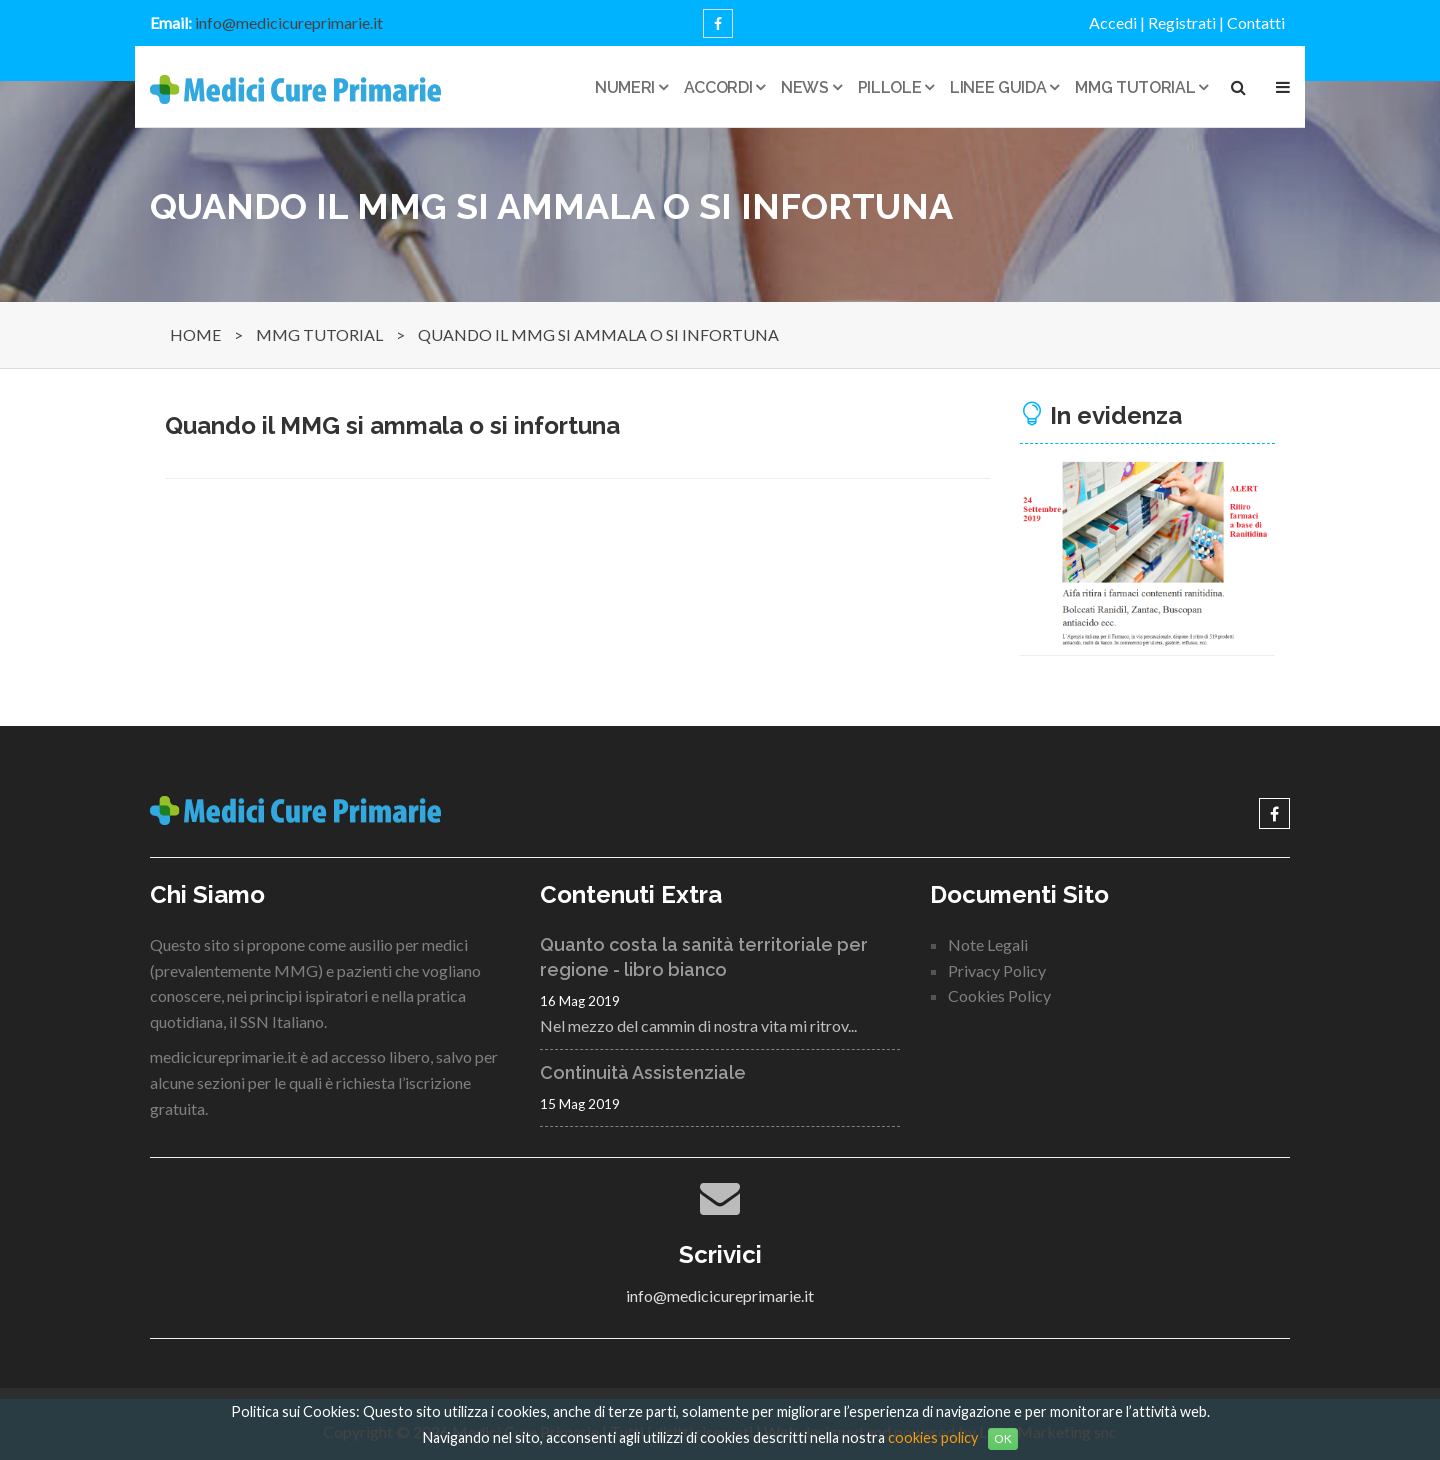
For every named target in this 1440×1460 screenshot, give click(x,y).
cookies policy (933, 1437)
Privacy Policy (997, 970)
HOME (195, 334)
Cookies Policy (999, 995)
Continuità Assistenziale (643, 1072)
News (805, 87)
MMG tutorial (1135, 87)
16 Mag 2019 (580, 1001)
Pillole (890, 87)
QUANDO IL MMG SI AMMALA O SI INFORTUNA (598, 334)
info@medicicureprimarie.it (289, 22)
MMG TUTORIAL (319, 334)
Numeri (625, 87)
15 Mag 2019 (580, 1104)
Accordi (718, 87)
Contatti (1256, 22)
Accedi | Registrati (1152, 22)
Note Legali (988, 944)
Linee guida (998, 87)
